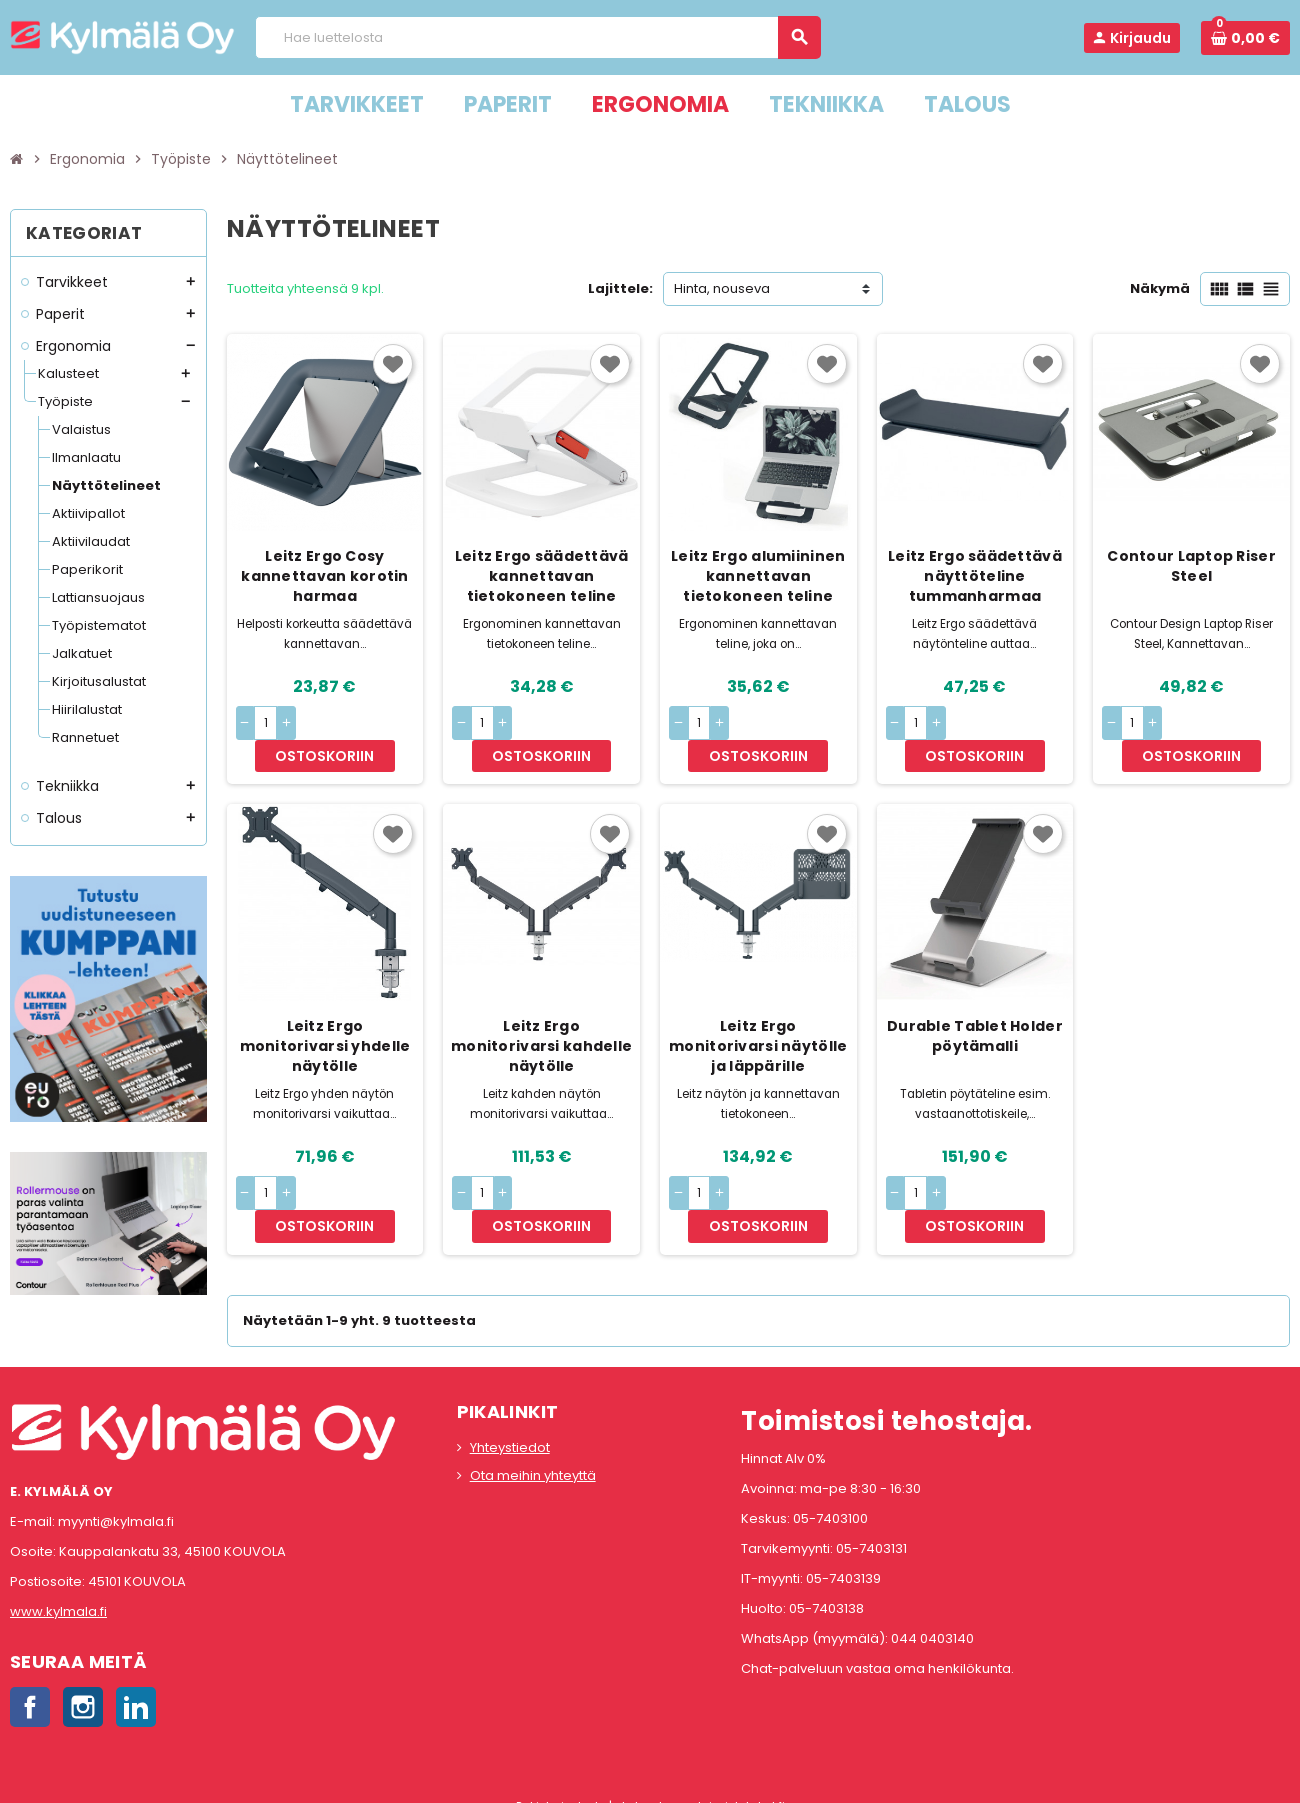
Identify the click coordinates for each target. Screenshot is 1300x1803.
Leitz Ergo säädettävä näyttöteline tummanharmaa (975, 576)
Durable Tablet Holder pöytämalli (975, 1003)
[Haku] (537, 37)
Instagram (83, 1685)
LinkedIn (136, 1685)
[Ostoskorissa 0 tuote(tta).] (1245, 38)
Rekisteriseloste (561, 1785)
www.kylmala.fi (58, 1589)
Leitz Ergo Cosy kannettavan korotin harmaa (324, 576)
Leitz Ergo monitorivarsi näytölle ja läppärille (758, 1013)
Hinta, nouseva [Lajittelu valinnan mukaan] (722, 288)
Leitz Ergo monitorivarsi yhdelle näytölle (325, 1013)
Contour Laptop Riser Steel (1191, 566)
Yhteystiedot (510, 1425)
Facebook (30, 1685)
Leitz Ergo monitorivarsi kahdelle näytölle (541, 1013)
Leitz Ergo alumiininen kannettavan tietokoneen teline (758, 576)
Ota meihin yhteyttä (533, 1453)
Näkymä (1160, 288)
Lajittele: (620, 288)
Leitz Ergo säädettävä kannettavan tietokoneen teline (542, 576)
